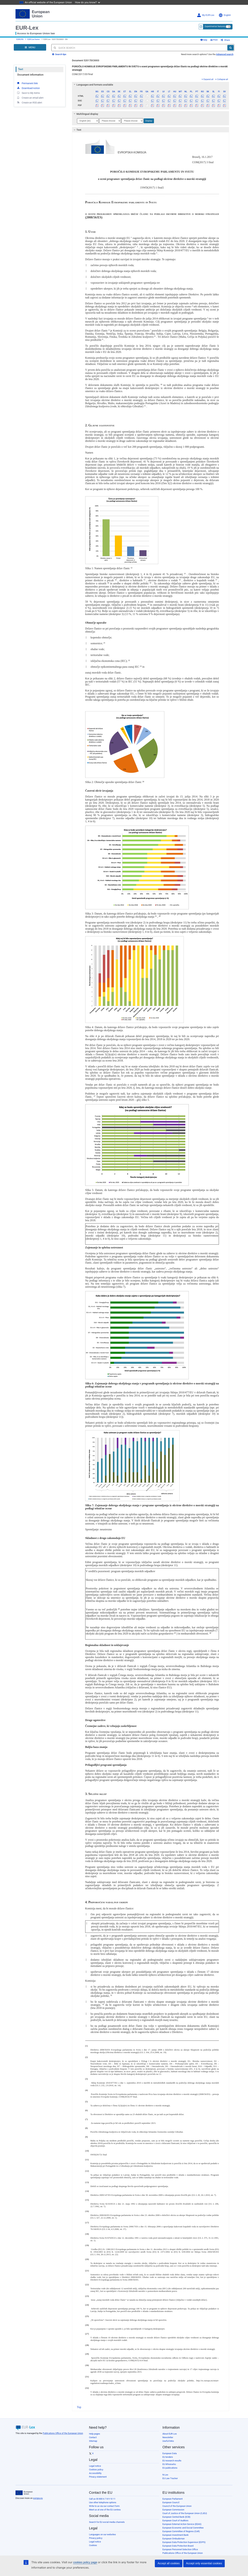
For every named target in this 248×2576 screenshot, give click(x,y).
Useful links (168, 2441)
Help (203, 40)
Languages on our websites (102, 2534)
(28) (87, 2345)
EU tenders (167, 2457)
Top (79, 2407)
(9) (86, 2137)
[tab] (150, 84)
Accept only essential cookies (204, 2563)
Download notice (28, 88)
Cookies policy (96, 2469)
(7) (86, 2119)
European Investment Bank (175, 2535)
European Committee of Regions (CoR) (181, 2531)
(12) (87, 2171)
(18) (87, 2234)
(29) (87, 2354)
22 (129, 660)
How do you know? (87, 2)
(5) (86, 2101)
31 (111, 1995)
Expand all (207, 79)
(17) (87, 2222)
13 (185, 574)
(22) (87, 2284)
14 (116, 580)
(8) (86, 2128)
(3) (86, 2079)
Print (214, 40)
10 (161, 384)
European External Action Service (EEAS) (182, 2524)
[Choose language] (88, 120)
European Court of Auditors (175, 2520)
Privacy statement (98, 2476)
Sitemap (93, 2441)
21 (104, 643)
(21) (87, 2270)
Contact (93, 2437)
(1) (86, 2046)
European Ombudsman (173, 2538)
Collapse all (221, 79)
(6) (86, 2110)
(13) (87, 2182)
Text (20, 69)
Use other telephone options (102, 2502)
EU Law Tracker (170, 2478)
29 (175, 1633)
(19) (87, 2245)
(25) (87, 2316)
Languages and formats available (93, 84)
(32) (87, 2388)
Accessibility (95, 2473)
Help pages (94, 2433)
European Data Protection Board (177, 2546)
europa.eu (38, 2498)
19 (150, 583)
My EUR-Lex (205, 15)
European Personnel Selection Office (180, 2549)
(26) (87, 2325)
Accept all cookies (169, 2563)
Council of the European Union (177, 2506)
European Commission (173, 2509)
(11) (87, 2159)
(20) (87, 2259)
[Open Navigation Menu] (30, 47)
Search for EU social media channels (107, 2522)
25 (156, 916)
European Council (170, 2502)
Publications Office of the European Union (63, 2433)
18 (108, 583)
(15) (87, 2200)
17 (216, 580)
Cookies (93, 2545)
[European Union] (24, 2492)
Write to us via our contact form (104, 2506)
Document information (30, 74)
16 (179, 580)
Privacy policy (95, 2538)
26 (160, 916)
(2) (86, 2057)
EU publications (169, 2468)
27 (94, 1096)
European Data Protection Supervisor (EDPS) (184, 2542)
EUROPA (19, 39)
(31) (87, 2376)
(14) (87, 2191)
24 (143, 781)
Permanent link (27, 83)
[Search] (230, 47)
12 (131, 568)
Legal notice (95, 2466)
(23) (87, 2296)
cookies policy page (85, 2562)
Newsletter (167, 2437)
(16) (87, 2211)
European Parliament (172, 2499)
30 (210, 1633)
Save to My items (28, 92)
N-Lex (165, 2474)
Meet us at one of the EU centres (105, 2509)
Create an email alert (30, 97)
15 (144, 580)
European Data (169, 2453)
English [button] (225, 15)
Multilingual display (85, 114)
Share (225, 40)
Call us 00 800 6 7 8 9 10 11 (102, 2499)
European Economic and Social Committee (183, 2527)
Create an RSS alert (29, 102)
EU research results (171, 2460)
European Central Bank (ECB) (176, 2517)
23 (141, 666)
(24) (87, 2305)
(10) (87, 2151)
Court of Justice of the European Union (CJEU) (184, 2513)
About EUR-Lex (169, 2433)
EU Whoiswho (169, 2464)
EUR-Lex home (33, 39)
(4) (86, 2090)
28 (119, 1609)
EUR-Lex (27, 28)
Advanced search (224, 54)
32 (103, 2004)
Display (148, 121)
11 (145, 406)
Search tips (59, 54)
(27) (87, 2334)
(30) (87, 2365)
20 (148, 604)
